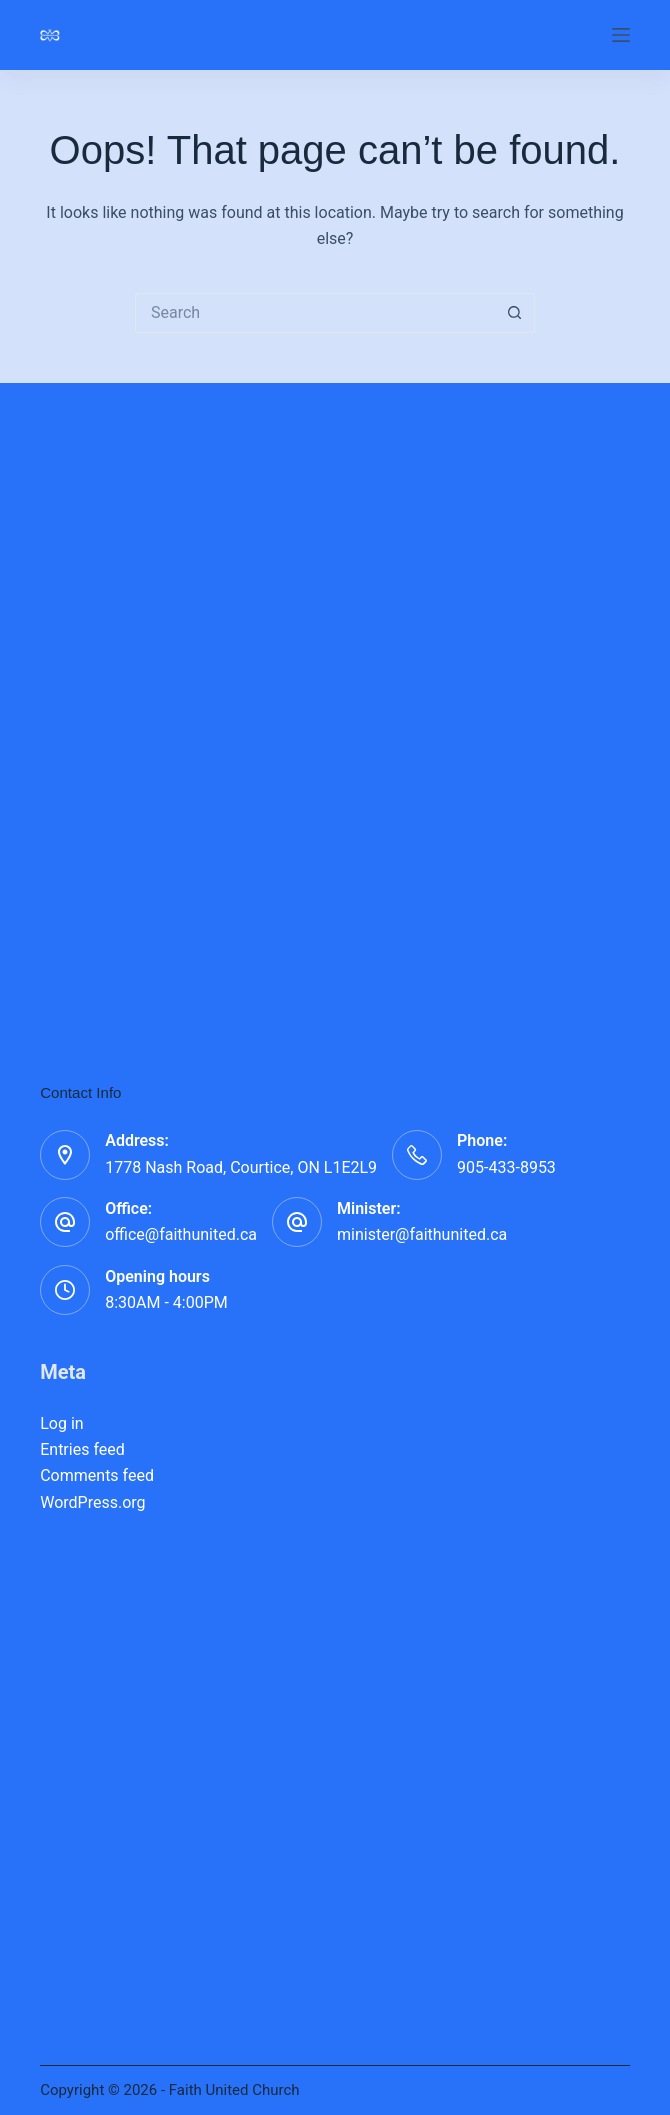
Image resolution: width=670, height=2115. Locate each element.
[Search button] (515, 313)
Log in (61, 1423)
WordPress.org (92, 1502)
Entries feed (82, 1449)
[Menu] (621, 35)
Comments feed (97, 1475)
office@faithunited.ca (181, 1234)
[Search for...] (315, 313)
